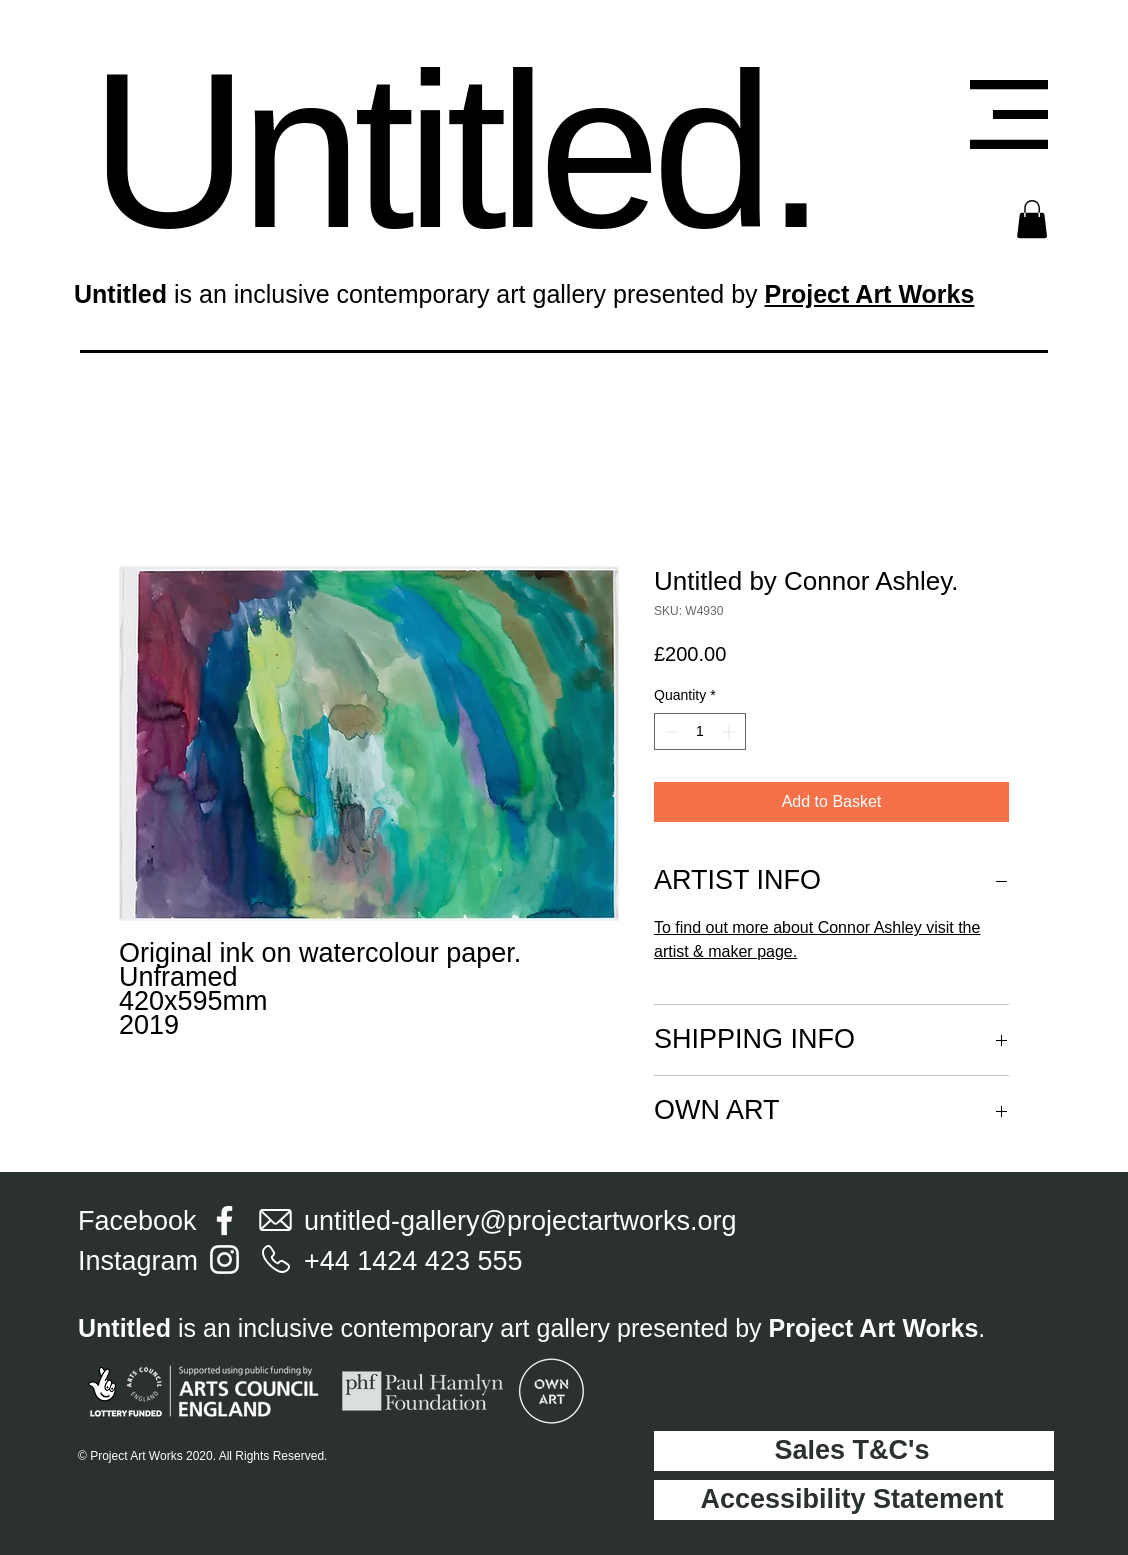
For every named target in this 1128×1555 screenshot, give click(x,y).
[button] (1009, 114)
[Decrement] (669, 731)
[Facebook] (224, 1220)
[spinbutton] (700, 731)
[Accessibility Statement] (854, 1500)
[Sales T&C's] (854, 1451)
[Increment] (730, 731)
